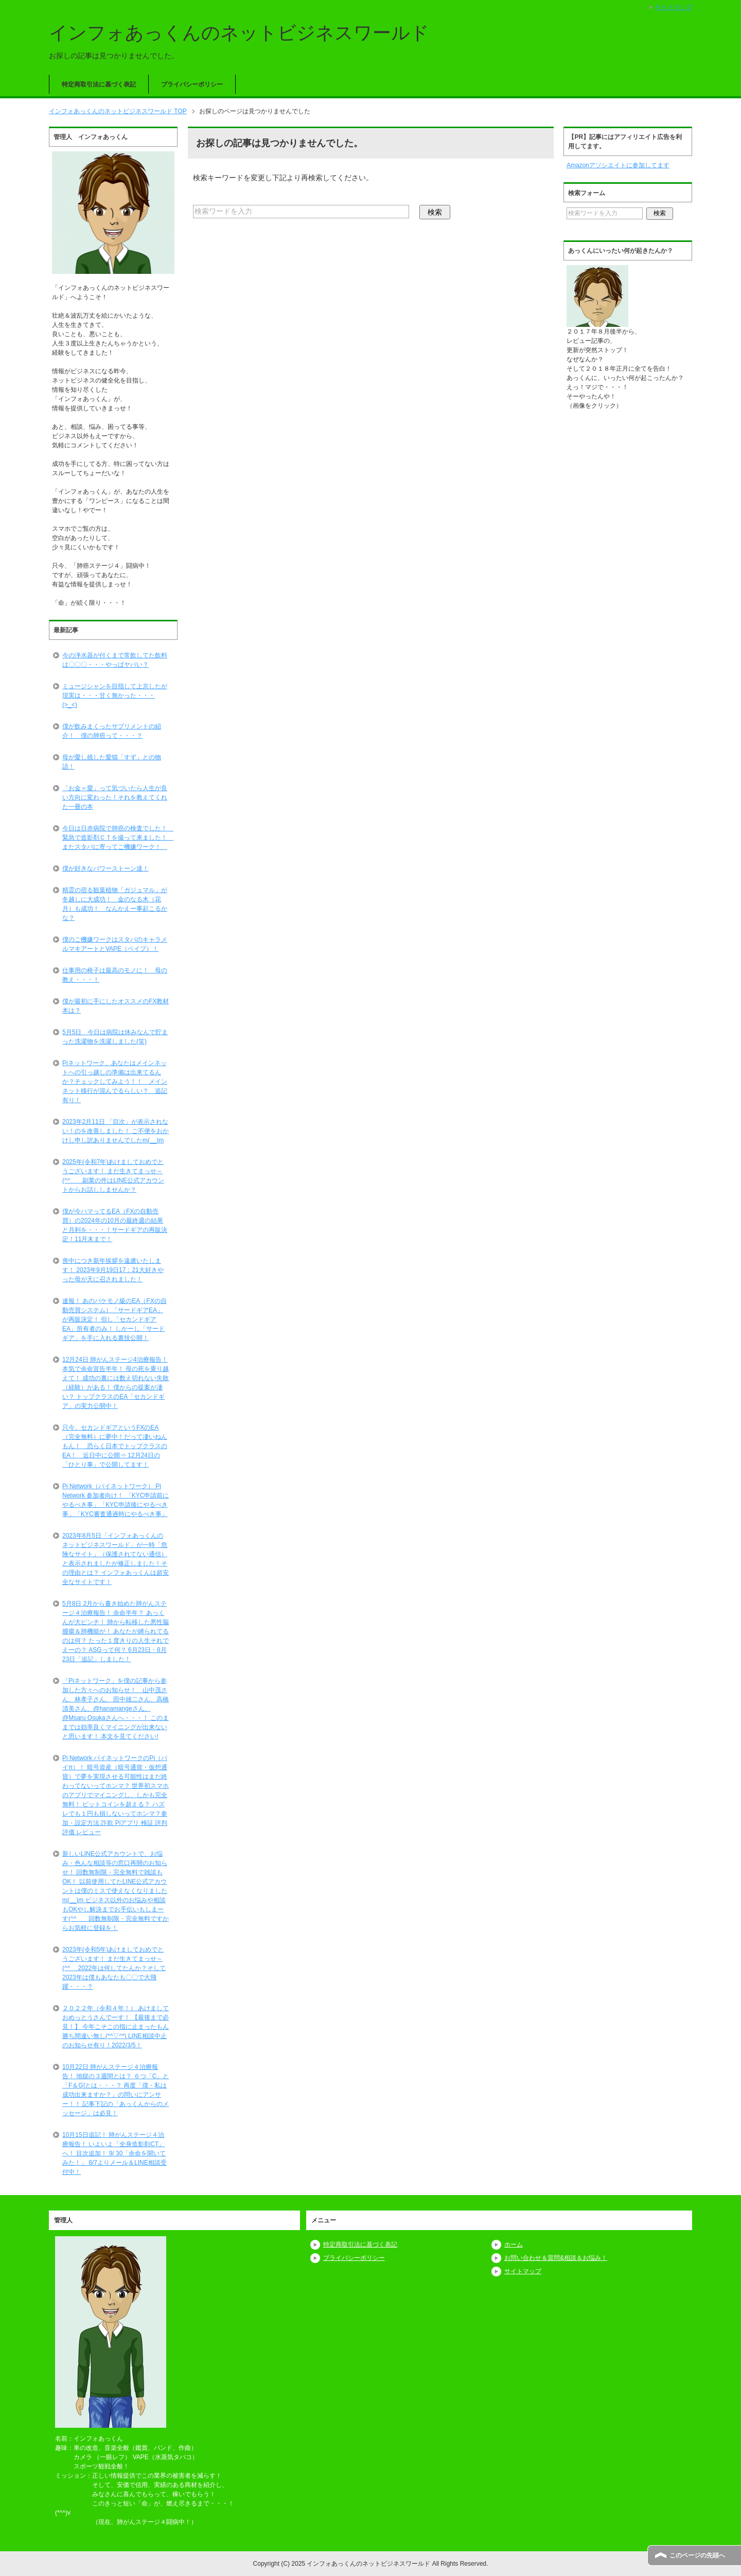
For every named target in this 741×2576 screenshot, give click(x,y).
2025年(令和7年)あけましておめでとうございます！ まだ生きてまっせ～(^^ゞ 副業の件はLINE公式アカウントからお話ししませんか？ (113, 1175)
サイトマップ (522, 2271)
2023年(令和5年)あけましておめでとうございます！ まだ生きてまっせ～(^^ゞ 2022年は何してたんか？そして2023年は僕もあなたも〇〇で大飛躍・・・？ (114, 1968)
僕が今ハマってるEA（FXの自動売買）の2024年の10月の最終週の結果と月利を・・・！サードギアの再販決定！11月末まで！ (114, 1225)
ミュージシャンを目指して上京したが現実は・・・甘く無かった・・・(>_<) (114, 695)
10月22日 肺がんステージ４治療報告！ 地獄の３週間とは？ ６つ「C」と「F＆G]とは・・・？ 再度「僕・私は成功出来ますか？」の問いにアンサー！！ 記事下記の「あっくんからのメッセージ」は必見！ (115, 2090)
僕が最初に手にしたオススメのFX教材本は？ (115, 1006)
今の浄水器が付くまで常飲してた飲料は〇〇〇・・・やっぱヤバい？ (114, 660)
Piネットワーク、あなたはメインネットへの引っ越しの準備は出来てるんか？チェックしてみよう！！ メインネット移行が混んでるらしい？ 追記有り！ (114, 1081)
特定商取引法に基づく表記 (99, 84)
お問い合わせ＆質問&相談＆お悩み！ (555, 2257)
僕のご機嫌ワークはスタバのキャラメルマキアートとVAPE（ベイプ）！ (114, 944)
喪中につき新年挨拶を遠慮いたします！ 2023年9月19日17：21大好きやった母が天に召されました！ (113, 1270)
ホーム (513, 2244)
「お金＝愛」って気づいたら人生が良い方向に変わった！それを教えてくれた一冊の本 (114, 797)
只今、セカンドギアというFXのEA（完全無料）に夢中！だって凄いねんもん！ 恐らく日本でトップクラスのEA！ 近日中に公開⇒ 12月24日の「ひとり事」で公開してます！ (114, 1446)
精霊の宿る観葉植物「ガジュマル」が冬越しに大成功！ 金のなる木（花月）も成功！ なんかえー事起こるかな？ (114, 903)
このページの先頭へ (697, 2555)
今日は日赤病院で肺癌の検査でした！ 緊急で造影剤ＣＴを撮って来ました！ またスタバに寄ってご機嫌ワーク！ (117, 837)
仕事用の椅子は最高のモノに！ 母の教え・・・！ (114, 975)
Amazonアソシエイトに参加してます (618, 165)
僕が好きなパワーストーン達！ (105, 868)
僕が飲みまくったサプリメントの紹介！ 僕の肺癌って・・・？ (111, 731)
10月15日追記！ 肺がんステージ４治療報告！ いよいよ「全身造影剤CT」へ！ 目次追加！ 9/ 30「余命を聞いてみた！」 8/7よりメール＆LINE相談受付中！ (114, 2153)
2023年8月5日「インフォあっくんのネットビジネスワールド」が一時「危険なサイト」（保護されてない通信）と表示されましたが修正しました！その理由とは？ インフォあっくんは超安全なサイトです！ (115, 1559)
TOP (118, 111)
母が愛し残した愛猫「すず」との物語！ (111, 762)
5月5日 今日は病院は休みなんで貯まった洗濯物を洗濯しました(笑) (115, 1037)
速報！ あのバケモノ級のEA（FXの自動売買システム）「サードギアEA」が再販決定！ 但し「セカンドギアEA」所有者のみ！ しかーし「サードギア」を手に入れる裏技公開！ (114, 1319)
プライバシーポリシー (192, 84)
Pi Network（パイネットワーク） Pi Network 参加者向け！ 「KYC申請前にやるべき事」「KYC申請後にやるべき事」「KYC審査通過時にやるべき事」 (115, 1500)
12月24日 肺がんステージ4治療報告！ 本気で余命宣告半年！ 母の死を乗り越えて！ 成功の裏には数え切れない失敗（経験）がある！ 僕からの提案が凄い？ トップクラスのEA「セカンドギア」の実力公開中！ (115, 1382)
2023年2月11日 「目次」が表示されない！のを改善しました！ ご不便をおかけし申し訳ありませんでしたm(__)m (115, 1131)
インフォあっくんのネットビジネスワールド (239, 32)
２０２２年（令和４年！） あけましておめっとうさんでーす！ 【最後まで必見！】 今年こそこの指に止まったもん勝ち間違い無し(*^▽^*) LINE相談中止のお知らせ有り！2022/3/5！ (115, 2027)
